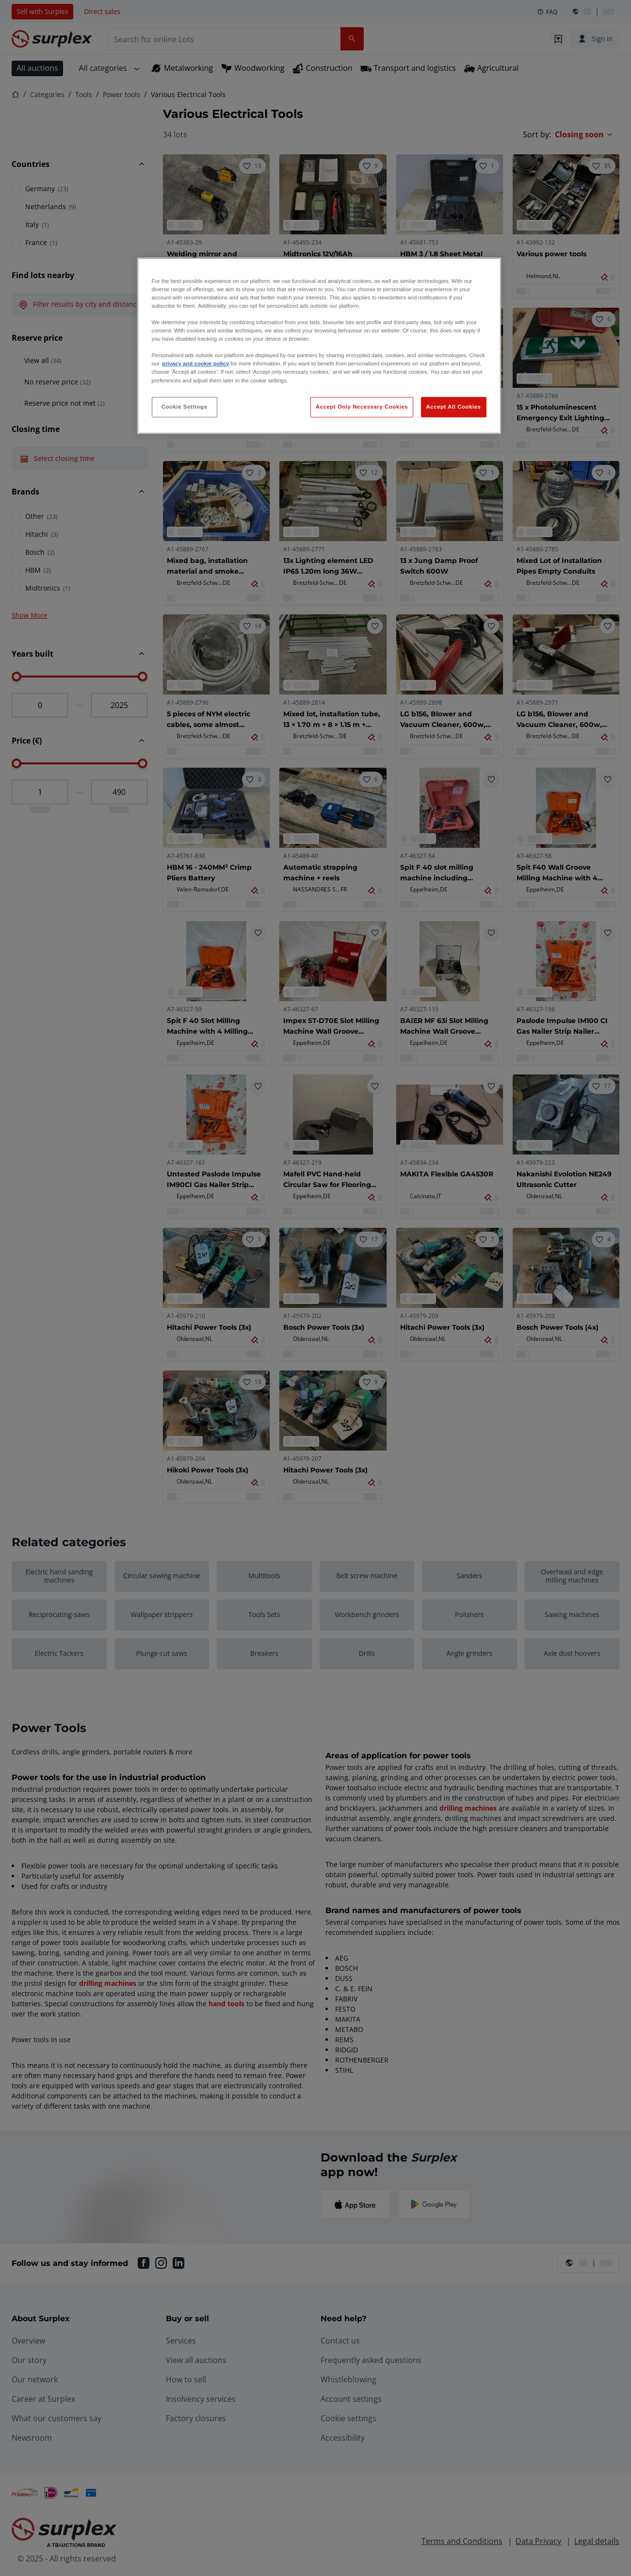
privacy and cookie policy (195, 363)
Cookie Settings (185, 407)
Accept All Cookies (453, 407)
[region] (319, 346)
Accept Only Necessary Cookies (362, 407)
